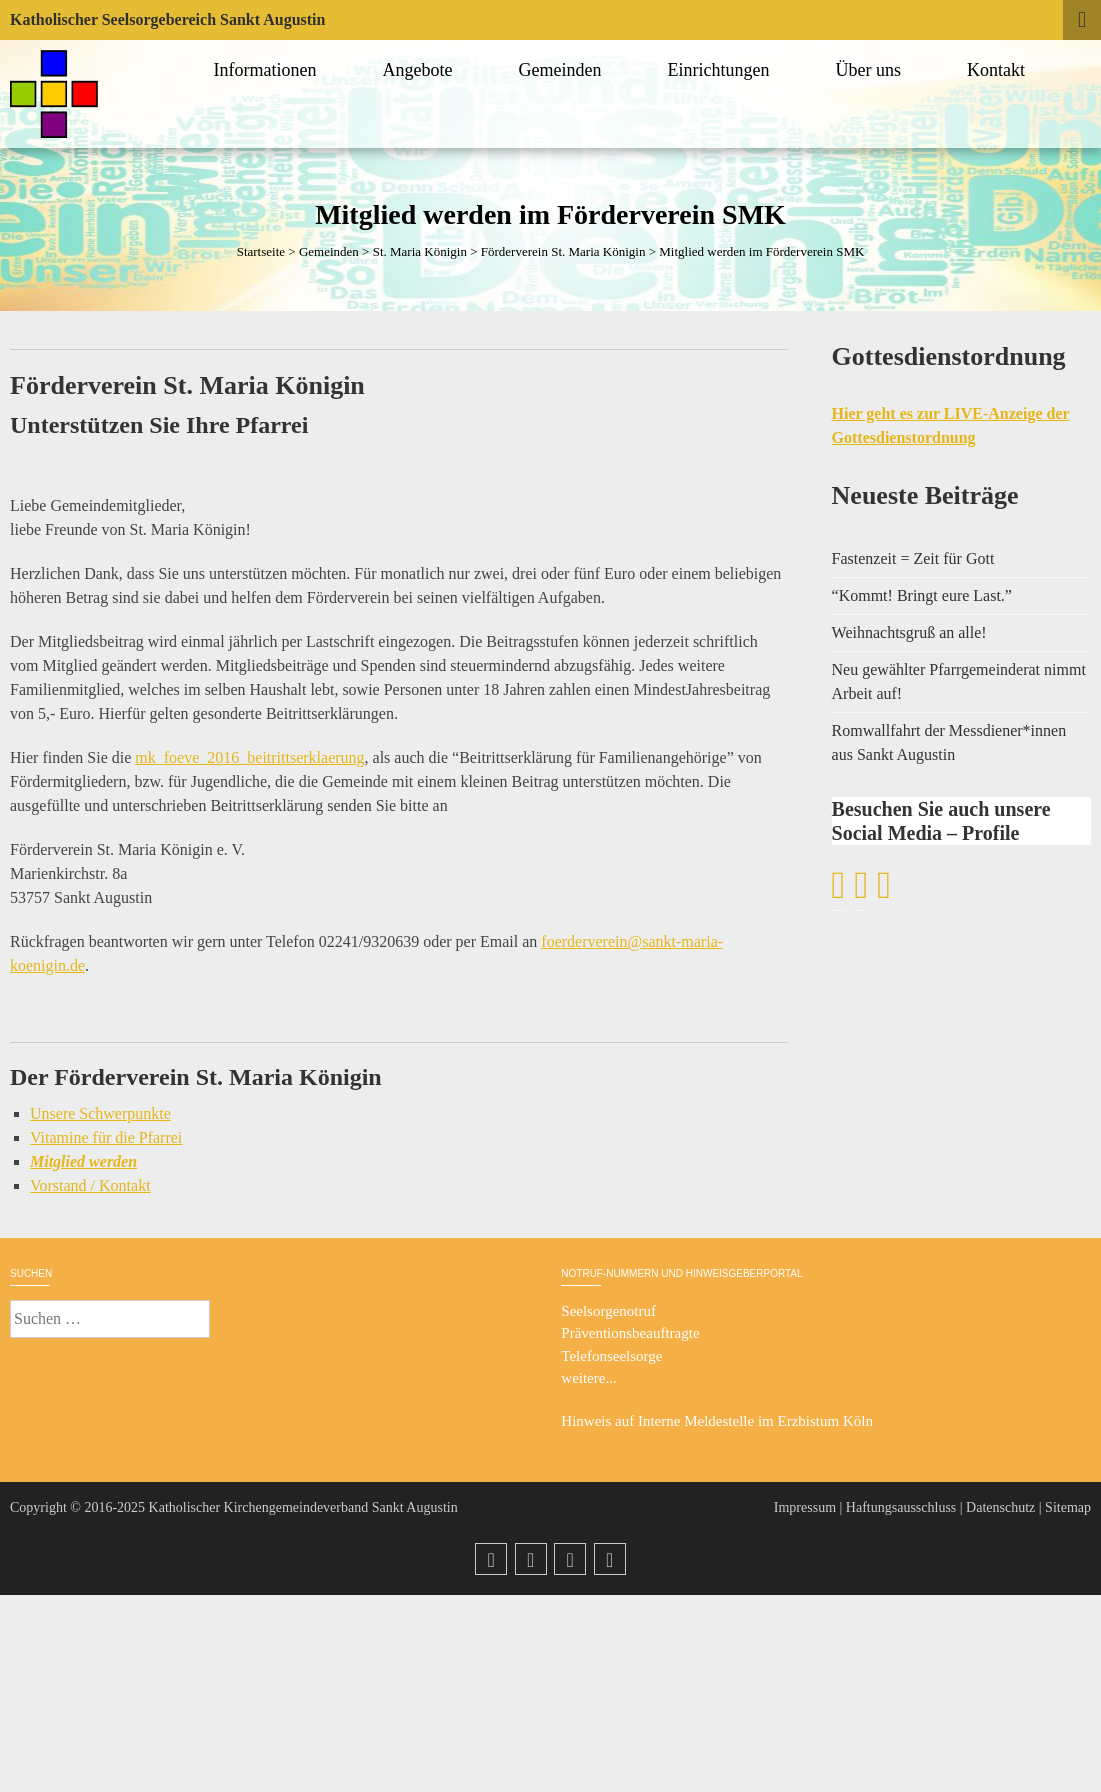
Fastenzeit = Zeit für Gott (913, 558)
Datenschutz (1000, 1507)
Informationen (268, 70)
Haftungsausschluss (901, 1507)
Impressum (805, 1507)
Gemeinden (563, 70)
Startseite (261, 251)
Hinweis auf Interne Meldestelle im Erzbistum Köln (717, 1421)
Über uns (872, 70)
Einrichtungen (722, 70)
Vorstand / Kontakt (90, 1185)
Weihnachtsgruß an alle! (909, 632)
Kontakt (999, 70)
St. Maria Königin (420, 251)
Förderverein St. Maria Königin (563, 251)
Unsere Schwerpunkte (100, 1113)
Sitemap (1068, 1507)
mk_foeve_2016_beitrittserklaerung (249, 757)
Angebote (421, 70)
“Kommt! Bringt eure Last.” (922, 595)
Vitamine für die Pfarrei (106, 1137)
